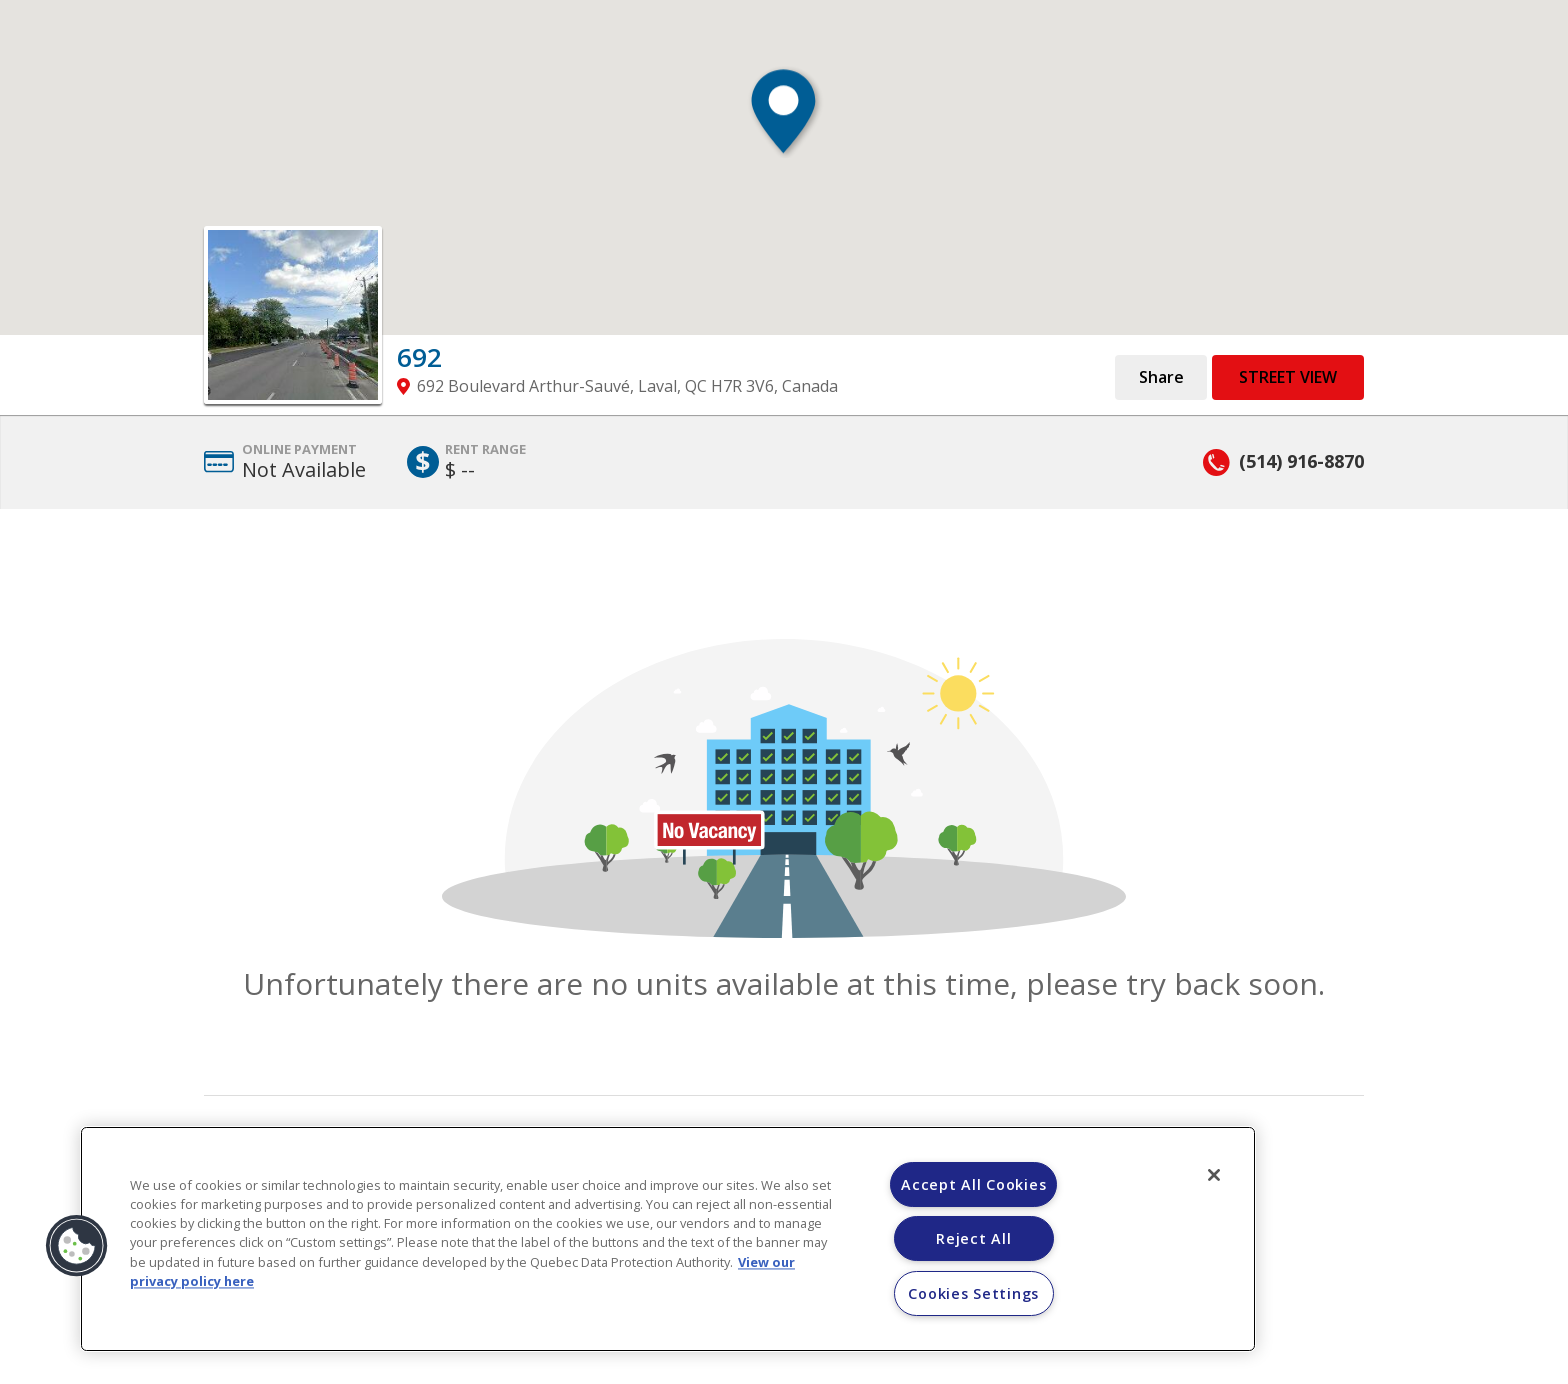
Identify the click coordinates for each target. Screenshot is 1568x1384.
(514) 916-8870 (1301, 461)
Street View (1288, 377)
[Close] (1214, 1175)
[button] (783, 121)
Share (1161, 377)
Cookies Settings (973, 1293)
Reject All (973, 1238)
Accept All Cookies (973, 1184)
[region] (668, 1239)
